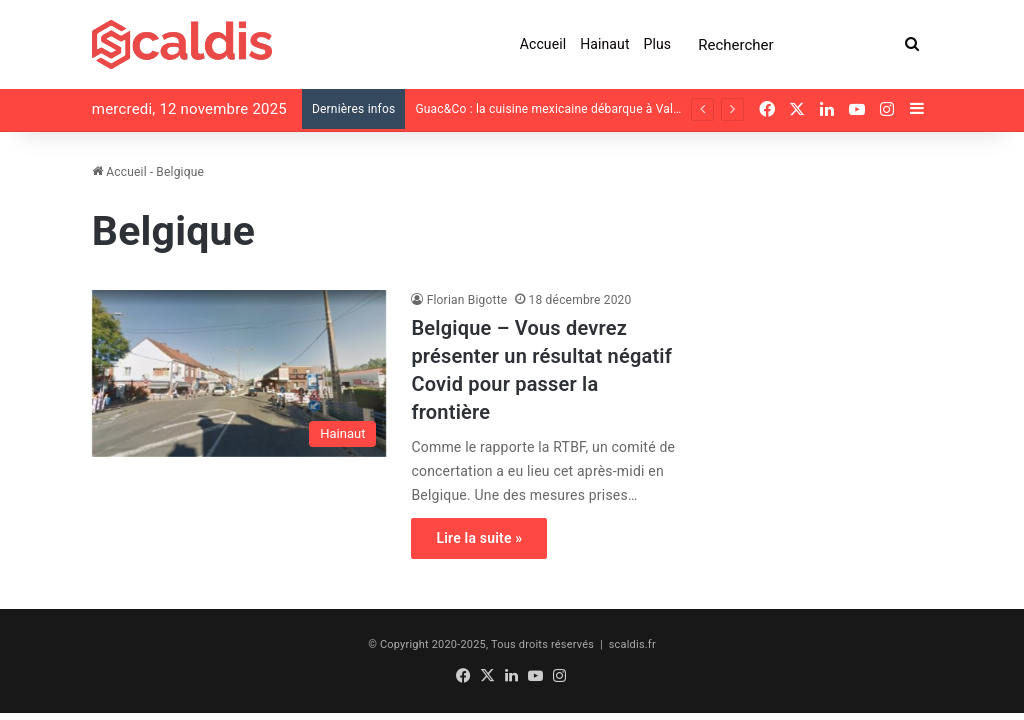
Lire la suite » (479, 538)
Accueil (543, 44)
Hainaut (604, 44)
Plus (658, 44)
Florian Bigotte (467, 300)
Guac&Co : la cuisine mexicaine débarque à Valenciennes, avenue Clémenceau (630, 109)
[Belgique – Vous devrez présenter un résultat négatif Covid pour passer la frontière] (239, 373)
